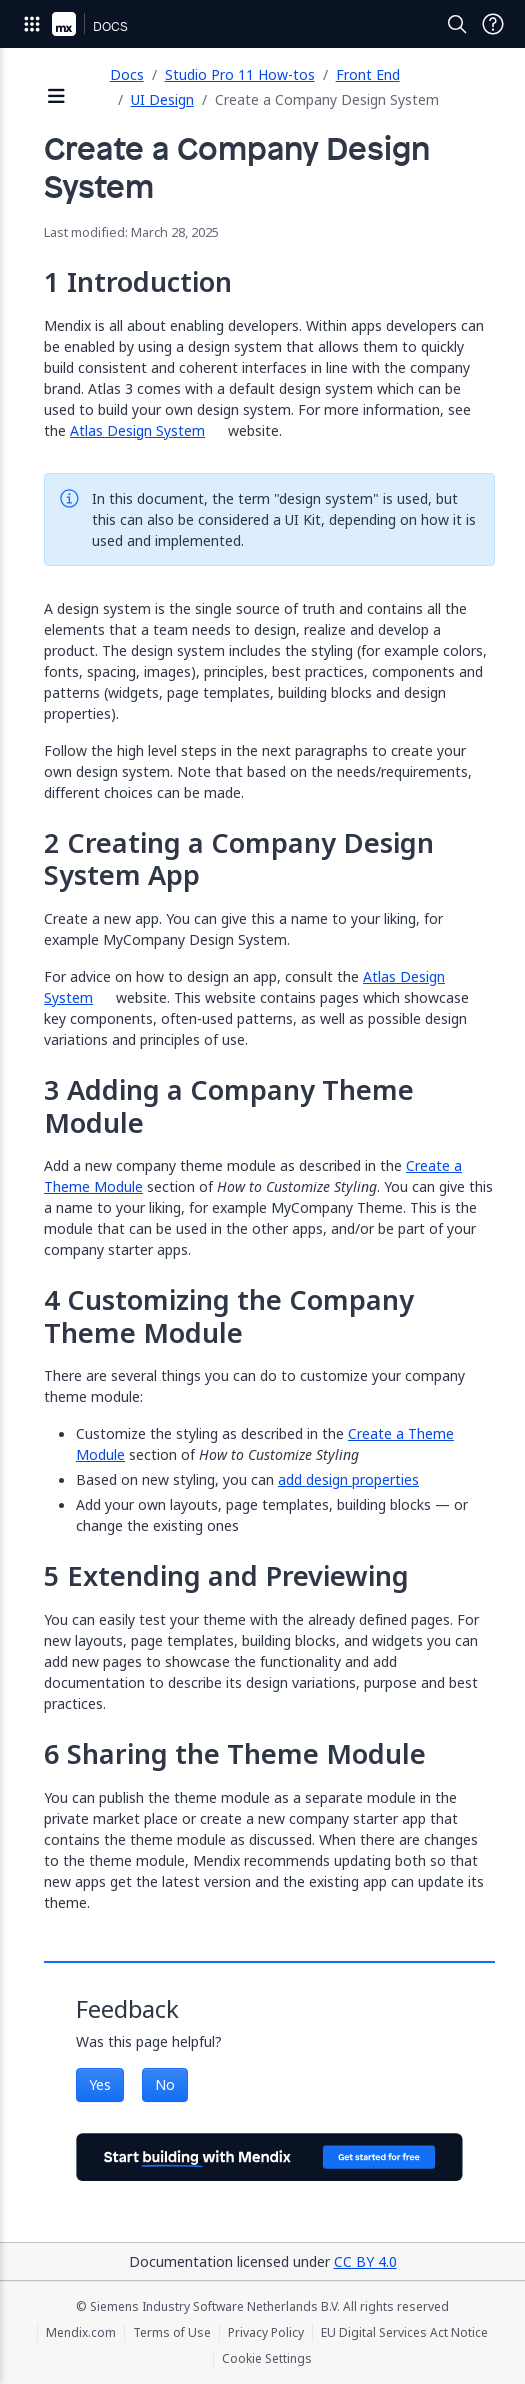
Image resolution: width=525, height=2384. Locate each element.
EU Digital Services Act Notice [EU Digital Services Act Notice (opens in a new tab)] (404, 2333)
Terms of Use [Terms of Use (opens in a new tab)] (172, 2333)
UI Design (162, 99)
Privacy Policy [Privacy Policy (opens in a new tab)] (266, 2333)
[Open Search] (457, 24)
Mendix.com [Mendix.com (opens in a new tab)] (81, 2333)
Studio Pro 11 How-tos (240, 74)
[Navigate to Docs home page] (110, 24)
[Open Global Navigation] (32, 24)
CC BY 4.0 (365, 2261)
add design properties (348, 1479)
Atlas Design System (137, 430)
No (165, 2084)
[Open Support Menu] (493, 24)
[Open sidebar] (57, 97)
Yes (100, 2084)
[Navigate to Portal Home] (64, 24)
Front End (368, 74)
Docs (127, 74)
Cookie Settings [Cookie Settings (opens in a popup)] (267, 2359)
